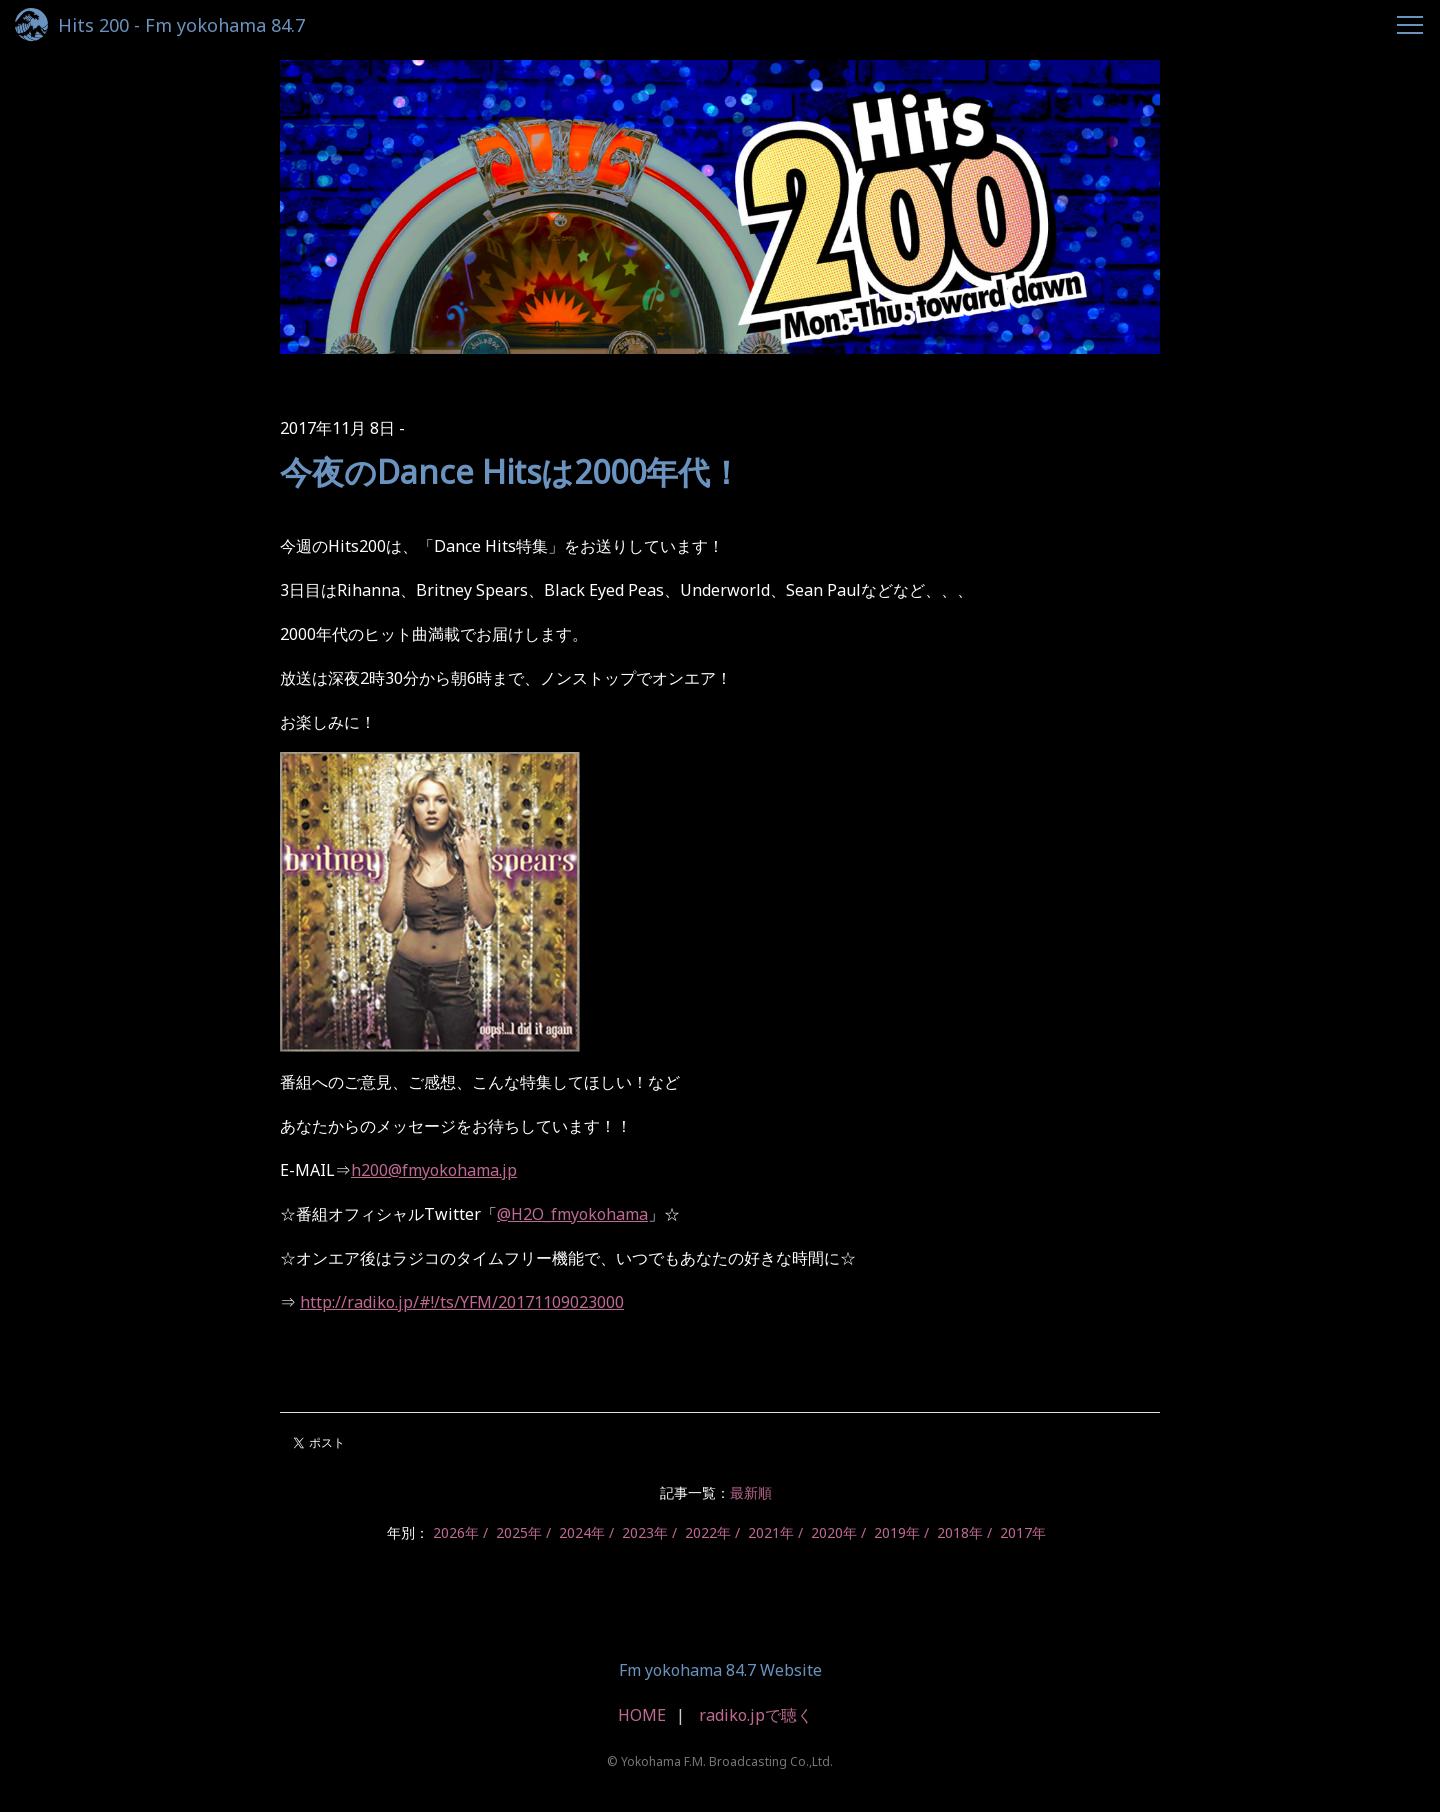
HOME (642, 1715)
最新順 (751, 1492)
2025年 (519, 1532)
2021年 (771, 1532)
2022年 (708, 1532)
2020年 (834, 1532)
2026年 (456, 1532)
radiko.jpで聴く (756, 1715)
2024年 (582, 1532)
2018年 (960, 1532)
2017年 (1023, 1532)
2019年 (897, 1532)
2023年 (645, 1532)
